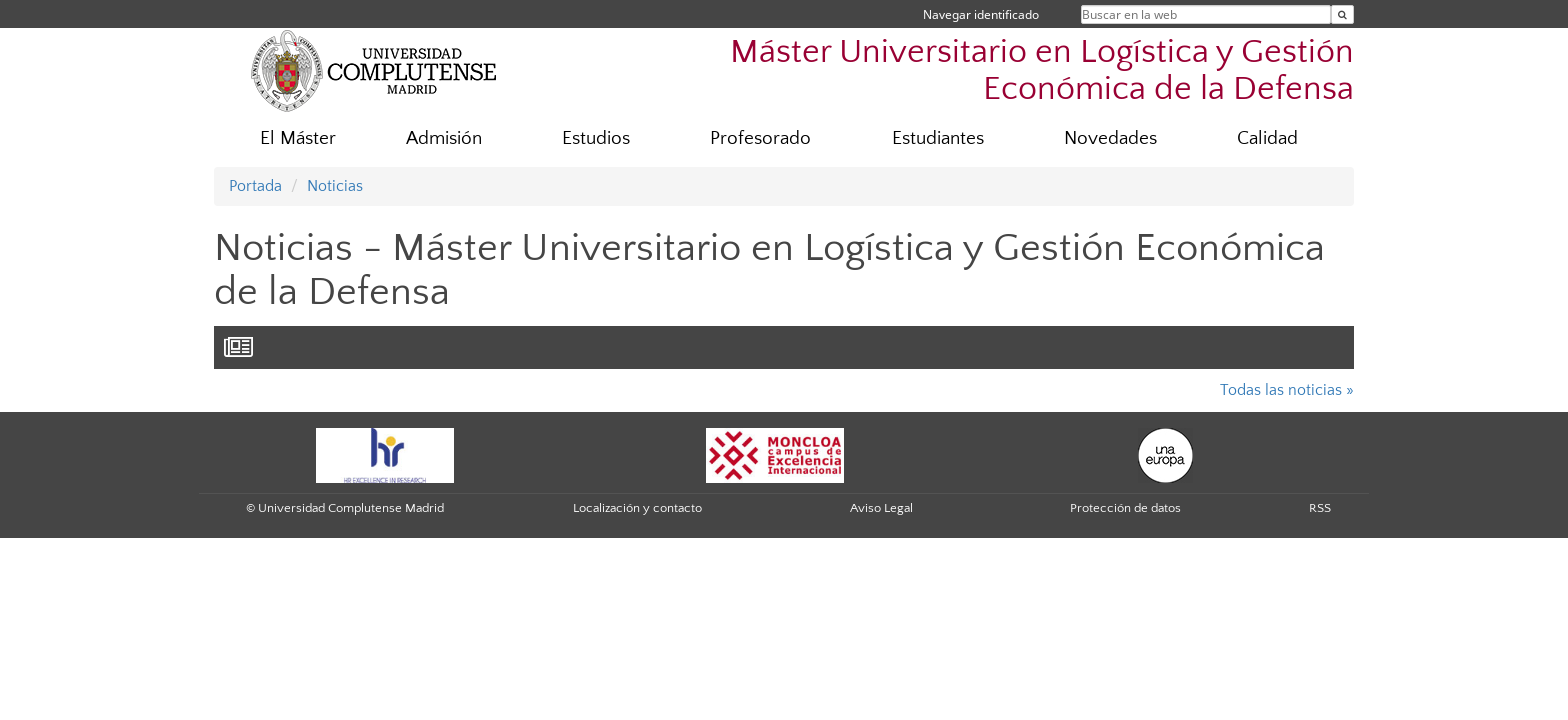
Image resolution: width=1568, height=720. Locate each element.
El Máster (298, 138)
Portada (255, 186)
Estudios (596, 138)
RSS (1320, 508)
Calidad (1267, 138)
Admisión (444, 138)
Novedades (1110, 138)
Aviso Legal (881, 508)
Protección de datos (1125, 508)
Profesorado (760, 138)
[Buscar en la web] (1342, 14)
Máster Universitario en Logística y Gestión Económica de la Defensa (1042, 71)
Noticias (335, 186)
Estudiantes (938, 138)
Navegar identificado (981, 14)
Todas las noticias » (1287, 390)
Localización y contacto (637, 508)
